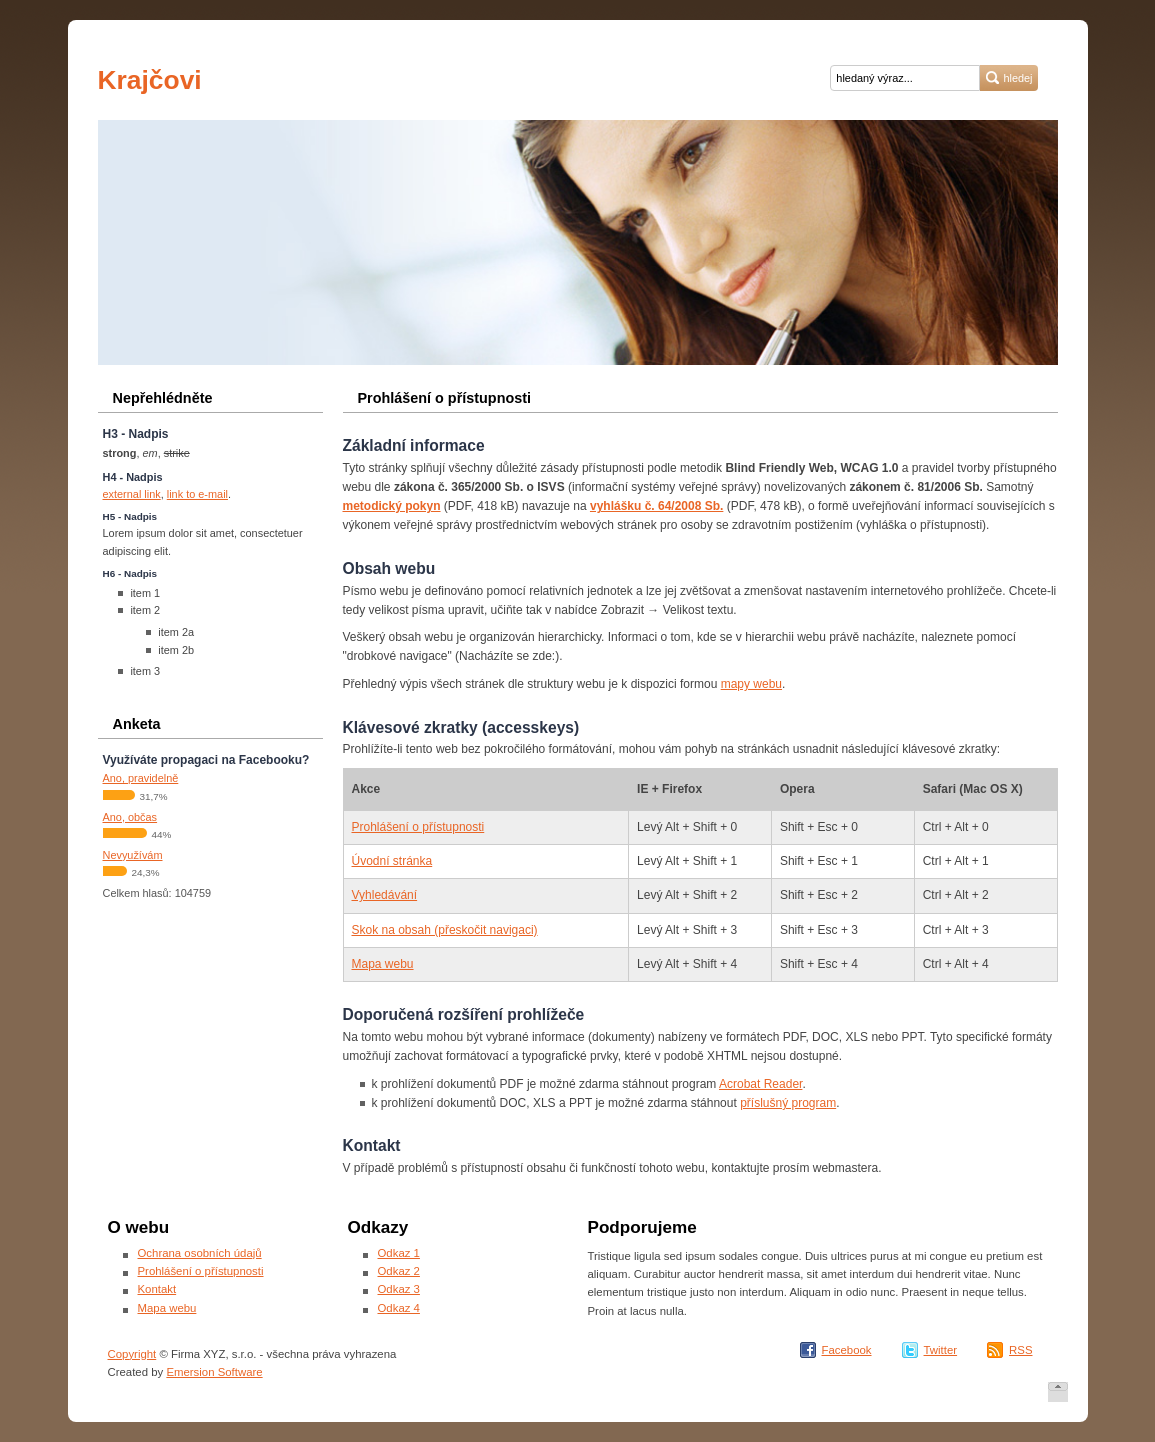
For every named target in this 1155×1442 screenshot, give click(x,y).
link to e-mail (197, 494)
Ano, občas (130, 817)
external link (132, 494)
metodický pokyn (392, 506)
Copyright (132, 1354)
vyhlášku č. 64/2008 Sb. (656, 506)
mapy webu (751, 684)
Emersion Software (214, 1372)
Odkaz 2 (399, 1271)
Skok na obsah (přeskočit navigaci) (445, 930)
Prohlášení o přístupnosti (418, 827)
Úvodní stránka (392, 861)
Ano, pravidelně (141, 778)
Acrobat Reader (760, 1084)
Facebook (847, 1350)
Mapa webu (383, 964)
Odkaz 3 (399, 1289)
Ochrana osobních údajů (200, 1253)
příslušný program (788, 1103)
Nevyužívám (133, 855)
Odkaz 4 (399, 1308)
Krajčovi (154, 80)
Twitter (941, 1350)
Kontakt (157, 1289)
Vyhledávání (385, 895)
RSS (1020, 1350)
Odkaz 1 (399, 1253)
